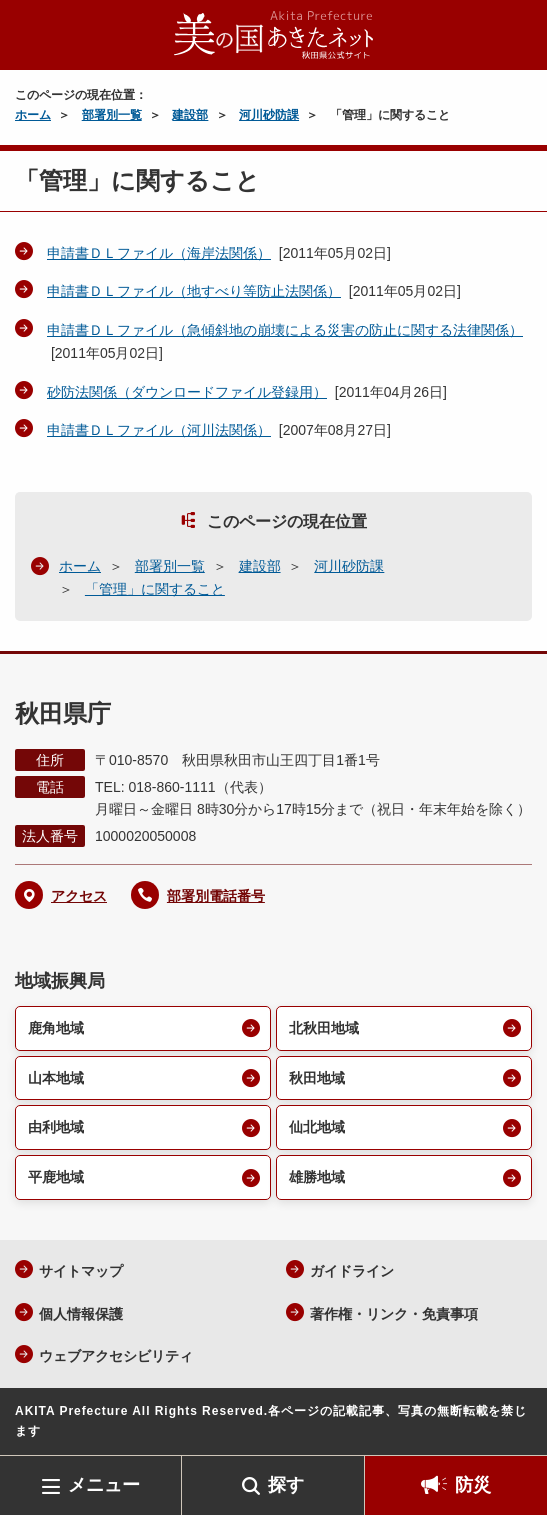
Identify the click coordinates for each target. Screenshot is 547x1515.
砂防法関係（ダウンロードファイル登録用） (187, 392)
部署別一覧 (112, 115)
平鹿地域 (56, 1177)
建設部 (190, 115)
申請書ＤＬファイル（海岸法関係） (159, 253)
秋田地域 (317, 1078)
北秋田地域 (324, 1028)
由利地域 (56, 1127)
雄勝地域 (317, 1177)
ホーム (33, 115)
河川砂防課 (269, 115)
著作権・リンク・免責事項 (394, 1314)
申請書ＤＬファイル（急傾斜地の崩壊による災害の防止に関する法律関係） (285, 330)
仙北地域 (317, 1127)
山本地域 (56, 1078)
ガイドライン (352, 1271)
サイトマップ (81, 1271)
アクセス (79, 896)
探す (286, 1485)
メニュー (104, 1485)
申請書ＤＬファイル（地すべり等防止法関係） (194, 291)
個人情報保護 (81, 1314)
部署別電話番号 (216, 896)
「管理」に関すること (155, 589)
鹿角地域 (56, 1028)
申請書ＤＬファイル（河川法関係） (159, 430)
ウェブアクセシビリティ (116, 1356)
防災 (473, 1485)
